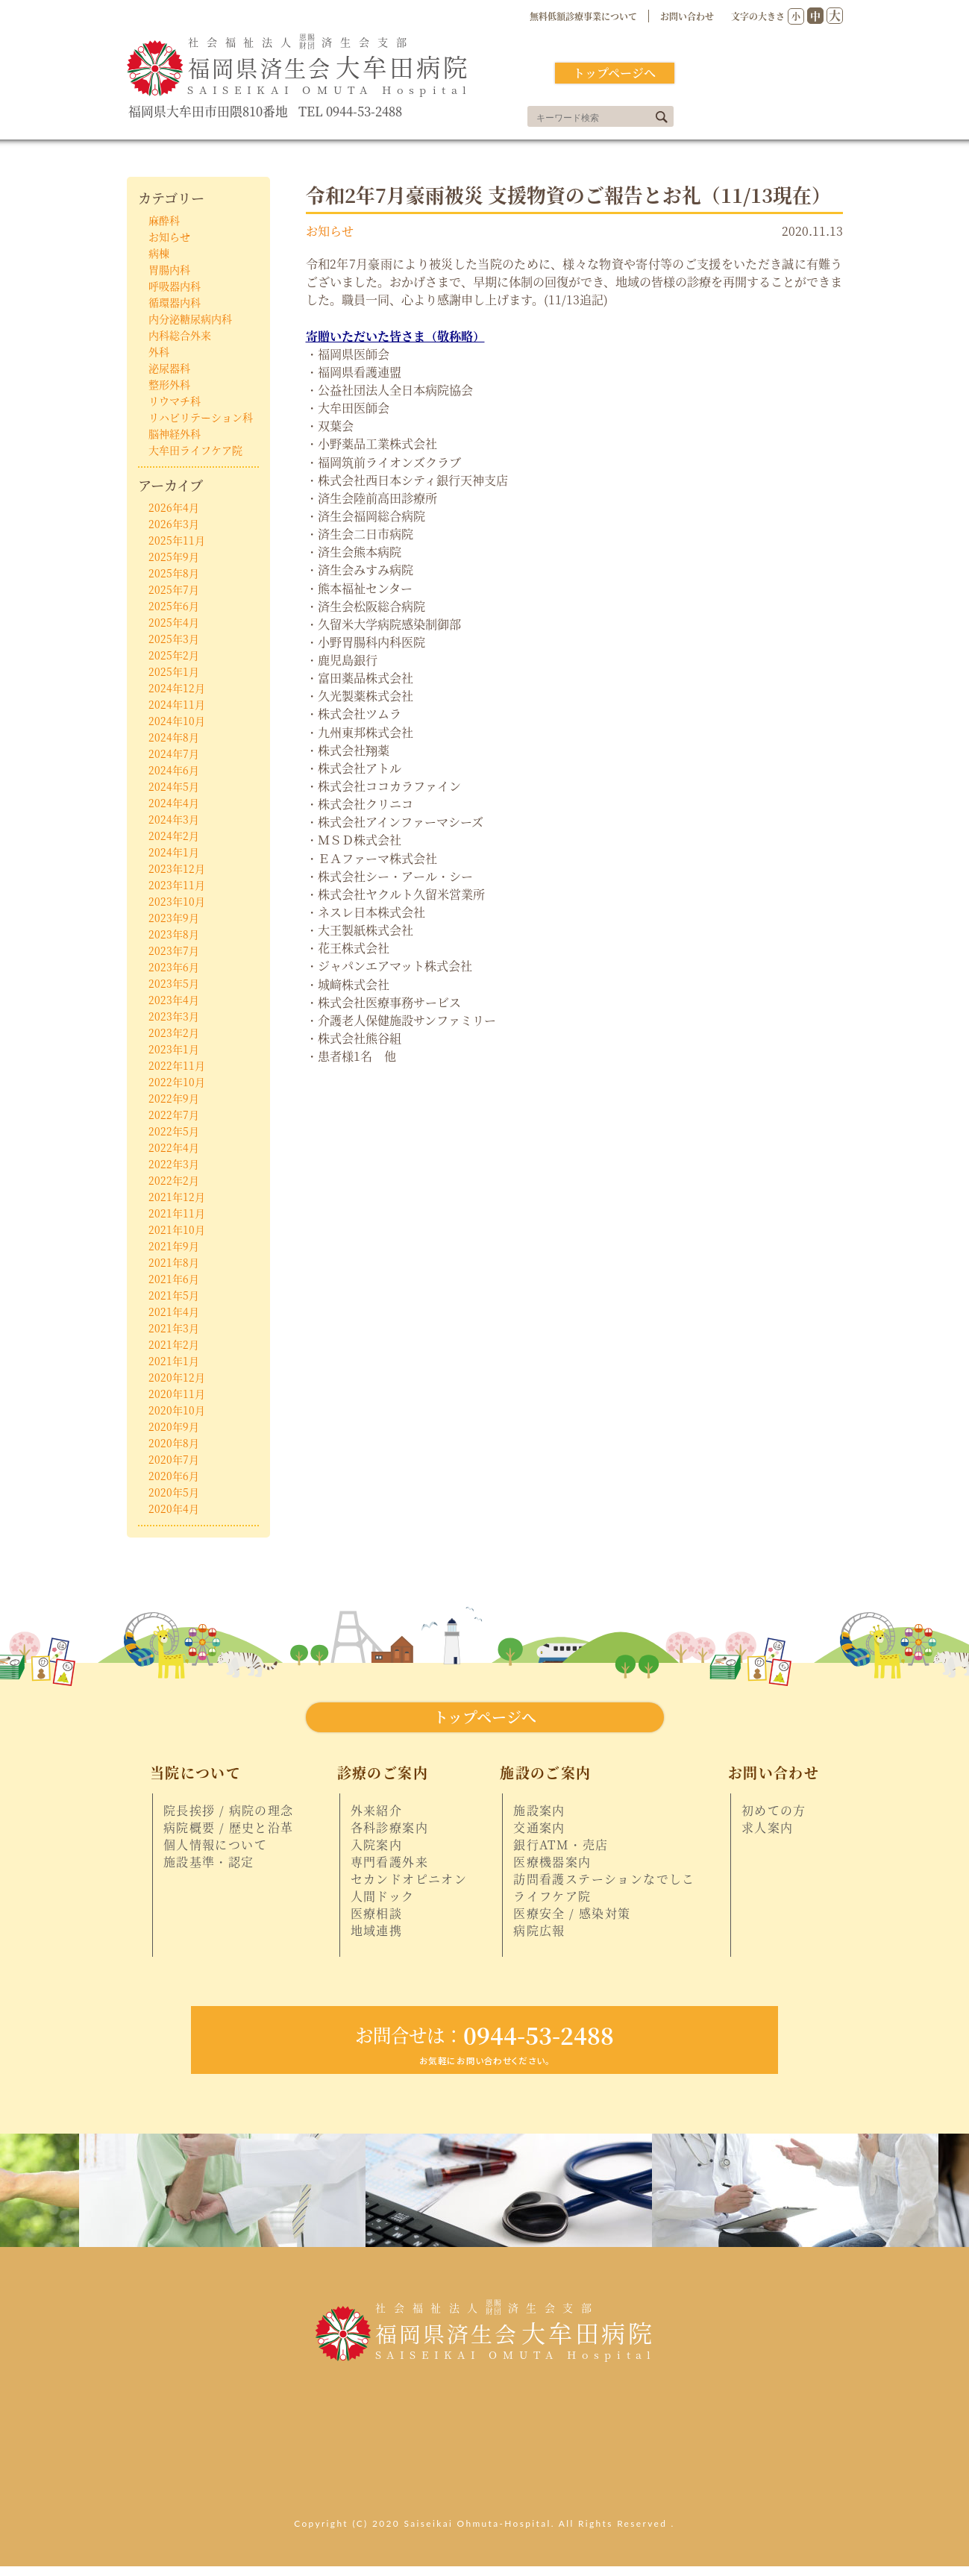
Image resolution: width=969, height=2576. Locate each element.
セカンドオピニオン (409, 1879)
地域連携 (377, 1931)
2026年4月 (173, 507)
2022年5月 (173, 1131)
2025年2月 (173, 655)
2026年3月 (173, 523)
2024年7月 (173, 753)
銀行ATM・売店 (560, 1845)
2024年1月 (173, 851)
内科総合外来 (179, 335)
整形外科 (169, 384)
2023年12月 (176, 868)
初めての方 (773, 1811)
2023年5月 (173, 983)
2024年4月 (173, 802)
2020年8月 (173, 1442)
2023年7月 (173, 950)
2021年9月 (173, 1245)
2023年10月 (176, 901)
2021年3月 (173, 1327)
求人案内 (767, 1828)
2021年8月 (173, 1262)
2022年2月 (173, 1180)
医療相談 (377, 1914)
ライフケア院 (552, 1896)
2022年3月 (173, 1163)
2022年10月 (176, 1081)
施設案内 (539, 1811)
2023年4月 (173, 999)
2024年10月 (176, 720)
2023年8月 (173, 934)
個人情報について (215, 1845)
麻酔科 (164, 220)
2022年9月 (173, 1098)
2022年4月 (173, 1147)
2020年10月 (176, 1410)
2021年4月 (173, 1311)
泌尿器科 (169, 367)
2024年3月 (173, 819)
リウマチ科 (174, 400)
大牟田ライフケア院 (195, 449)
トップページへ (614, 72)
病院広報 (539, 1931)
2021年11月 (176, 1213)
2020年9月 (173, 1426)
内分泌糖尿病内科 (190, 318)
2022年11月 (176, 1065)
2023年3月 (173, 1016)
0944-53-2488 (485, 2035)
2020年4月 (173, 1508)
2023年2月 (173, 1032)
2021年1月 (173, 1360)
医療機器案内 (552, 1862)
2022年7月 (173, 1114)
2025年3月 (173, 638)
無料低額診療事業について (583, 16)
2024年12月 (176, 687)
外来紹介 (377, 1811)
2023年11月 (176, 884)
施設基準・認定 (208, 1862)
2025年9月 (173, 556)
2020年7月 (173, 1459)
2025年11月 (176, 540)
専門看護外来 (389, 1862)
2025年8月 (173, 572)
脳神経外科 (174, 433)
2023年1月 (173, 1048)
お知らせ (330, 230)
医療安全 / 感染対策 (571, 1914)
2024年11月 (176, 704)
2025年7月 (173, 589)
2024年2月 (173, 835)
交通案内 (539, 1828)
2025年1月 (173, 671)
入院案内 (377, 1845)
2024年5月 (173, 786)
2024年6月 (173, 769)
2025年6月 (173, 605)
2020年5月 (173, 1492)
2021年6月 (173, 1278)
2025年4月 (173, 622)
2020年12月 (176, 1377)
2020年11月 (176, 1393)
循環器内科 (174, 302)
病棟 (158, 252)
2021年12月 (176, 1196)
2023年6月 (173, 966)
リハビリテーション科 (200, 417)
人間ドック (383, 1896)
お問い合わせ (687, 16)
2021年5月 (173, 1295)
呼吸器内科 (174, 285)
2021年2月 (173, 1344)
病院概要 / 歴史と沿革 (228, 1828)
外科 (158, 351)
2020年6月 (173, 1475)
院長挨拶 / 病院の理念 (228, 1811)
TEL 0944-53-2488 (350, 111)
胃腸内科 (169, 269)
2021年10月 (176, 1229)
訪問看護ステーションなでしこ (604, 1879)
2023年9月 (173, 917)
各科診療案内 (389, 1828)
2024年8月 (173, 737)
